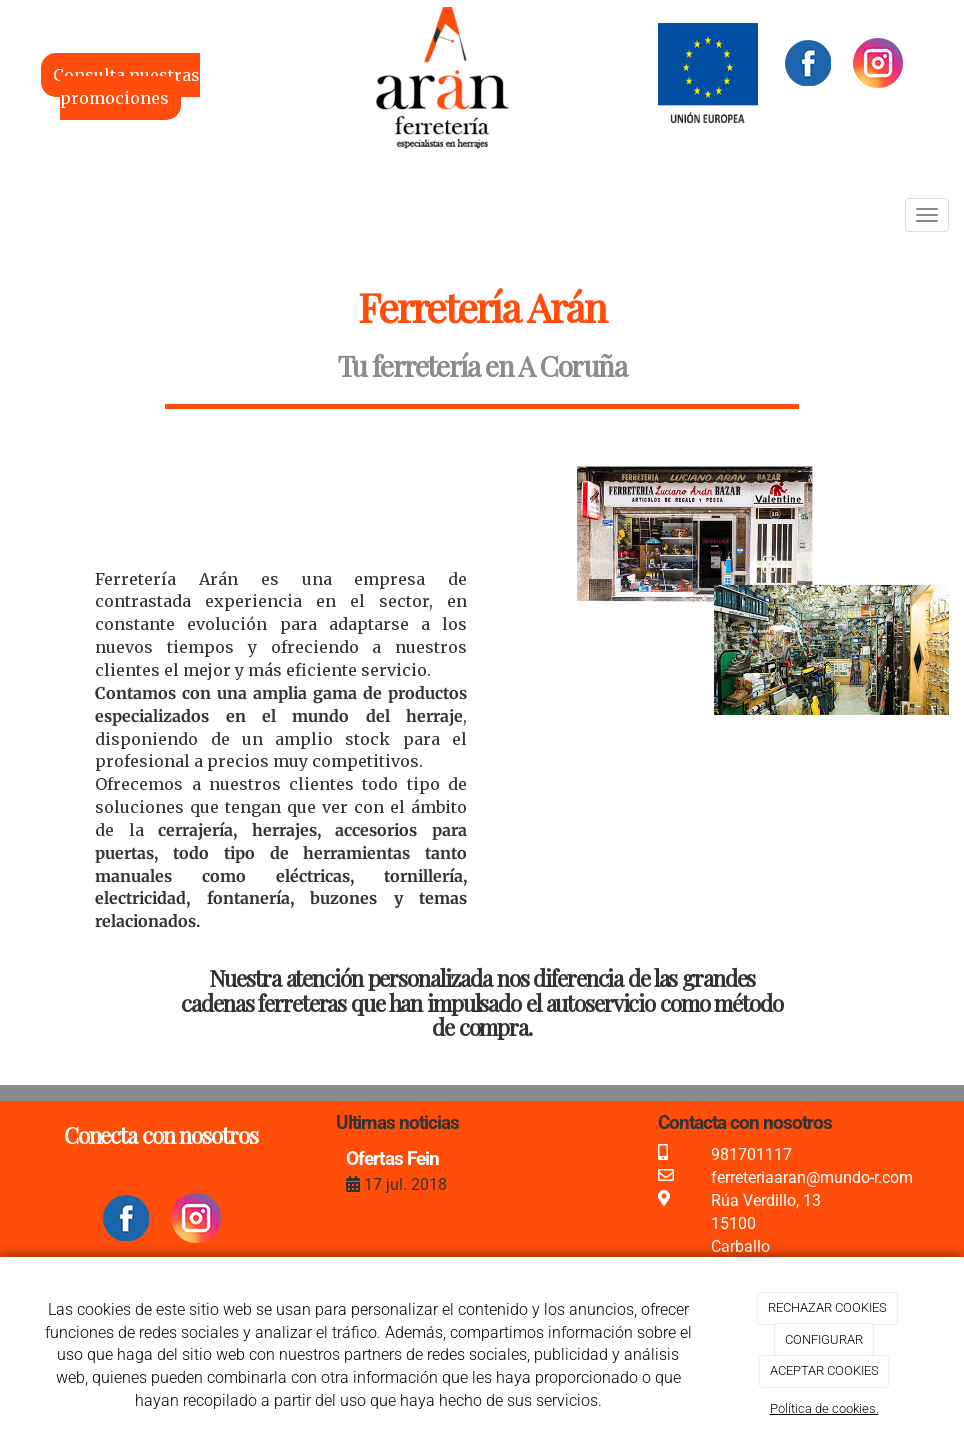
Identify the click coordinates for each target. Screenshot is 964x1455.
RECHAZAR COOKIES (827, 1307)
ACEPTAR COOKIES (824, 1370)
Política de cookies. (824, 1408)
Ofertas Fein (392, 1158)
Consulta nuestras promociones (126, 86)
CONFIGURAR (824, 1339)
